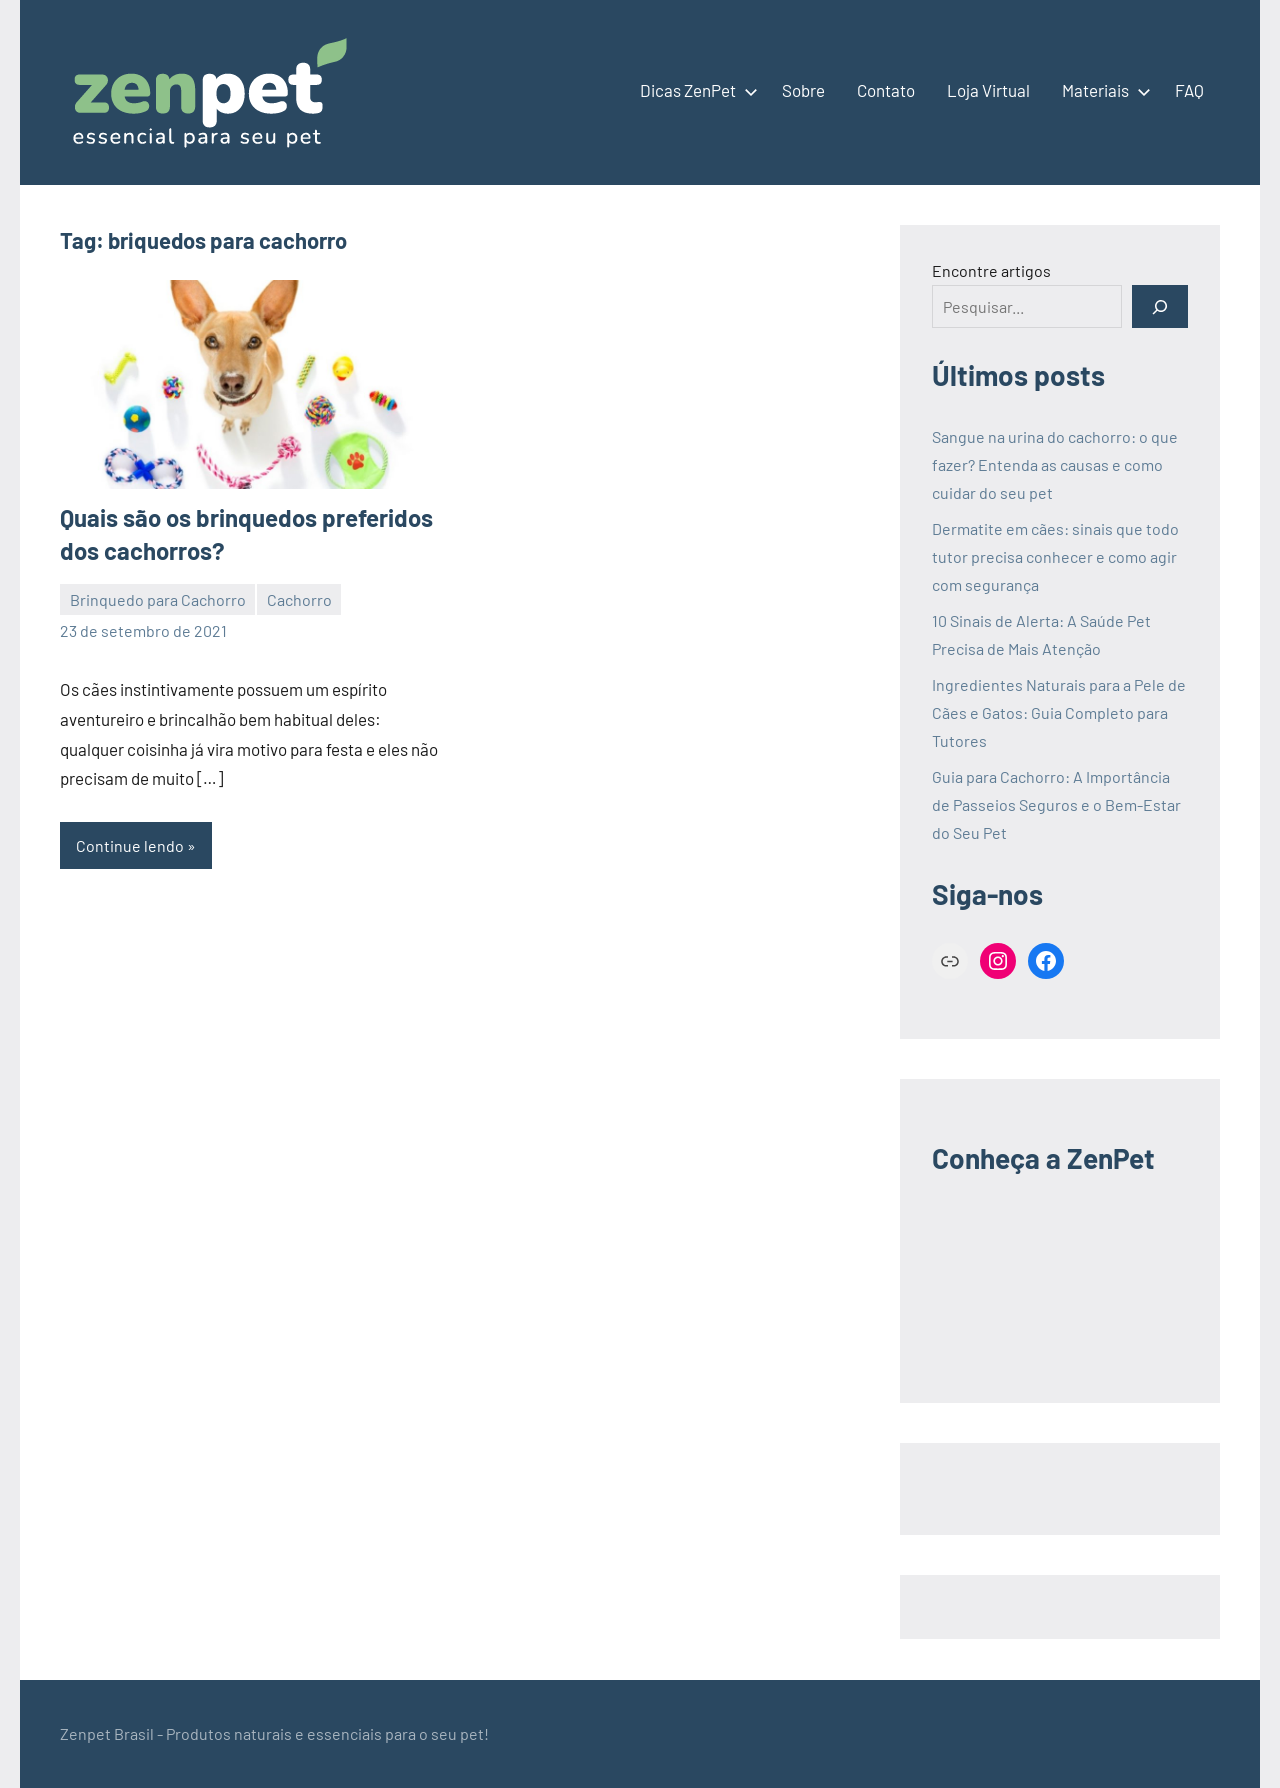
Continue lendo (130, 845)
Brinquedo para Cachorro (158, 599)
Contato (886, 90)
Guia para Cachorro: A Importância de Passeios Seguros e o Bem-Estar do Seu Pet (1056, 804)
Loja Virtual (988, 90)
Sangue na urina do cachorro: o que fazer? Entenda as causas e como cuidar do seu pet (1055, 464)
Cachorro (299, 599)
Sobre (803, 90)
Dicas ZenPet (695, 90)
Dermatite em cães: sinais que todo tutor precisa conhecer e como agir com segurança (1055, 556)
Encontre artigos (991, 270)
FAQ (1189, 90)
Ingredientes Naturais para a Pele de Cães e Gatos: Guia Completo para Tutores (1059, 712)
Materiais (1102, 90)
